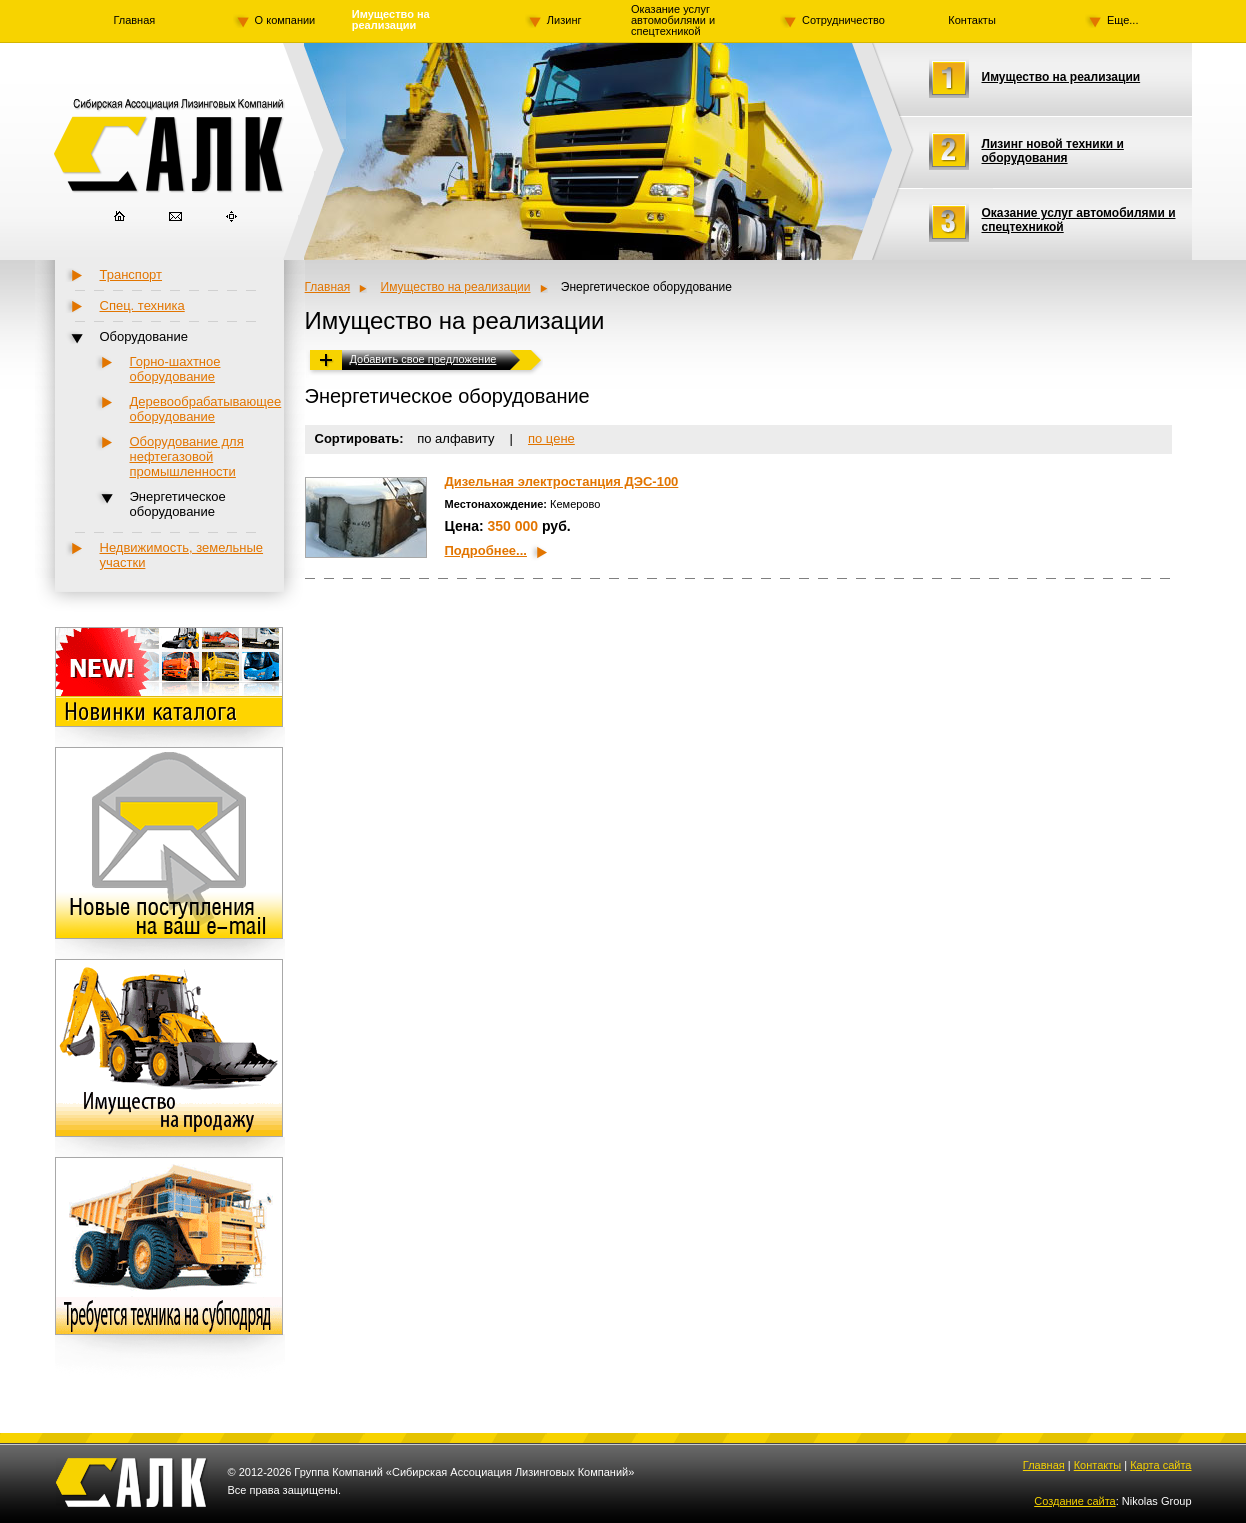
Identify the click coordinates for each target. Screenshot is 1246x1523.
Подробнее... (486, 550)
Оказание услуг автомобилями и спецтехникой (673, 20)
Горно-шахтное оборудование (175, 369)
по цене (551, 438)
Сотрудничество (843, 20)
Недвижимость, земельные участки (182, 555)
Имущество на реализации (391, 20)
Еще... (1123, 20)
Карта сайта (1160, 1465)
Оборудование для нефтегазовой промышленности (187, 456)
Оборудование (144, 336)
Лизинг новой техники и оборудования (1053, 151)
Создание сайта (1074, 1501)
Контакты (972, 20)
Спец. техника (142, 305)
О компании (285, 20)
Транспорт (131, 274)
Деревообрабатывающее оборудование (206, 409)
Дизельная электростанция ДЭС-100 (562, 481)
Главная (134, 20)
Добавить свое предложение (423, 359)
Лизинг (564, 20)
